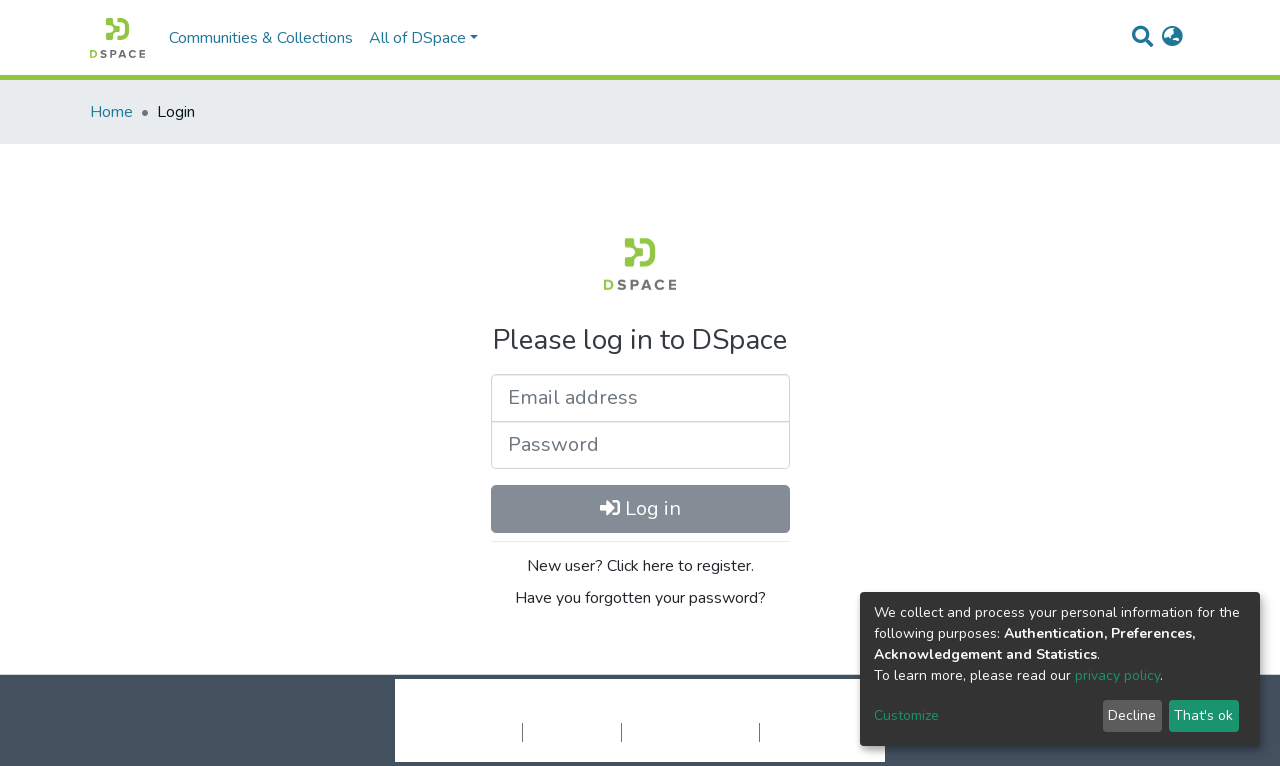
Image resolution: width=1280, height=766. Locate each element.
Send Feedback (812, 732)
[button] (1172, 38)
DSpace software (518, 711)
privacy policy (1117, 675)
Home (111, 112)
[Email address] (640, 398)
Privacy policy (572, 732)
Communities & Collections (261, 38)
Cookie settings (468, 732)
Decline (1132, 715)
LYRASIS (791, 711)
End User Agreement (690, 732)
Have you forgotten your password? (640, 598)
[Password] (640, 445)
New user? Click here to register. (640, 566)
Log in (640, 508)
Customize (906, 715)
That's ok (1203, 715)
